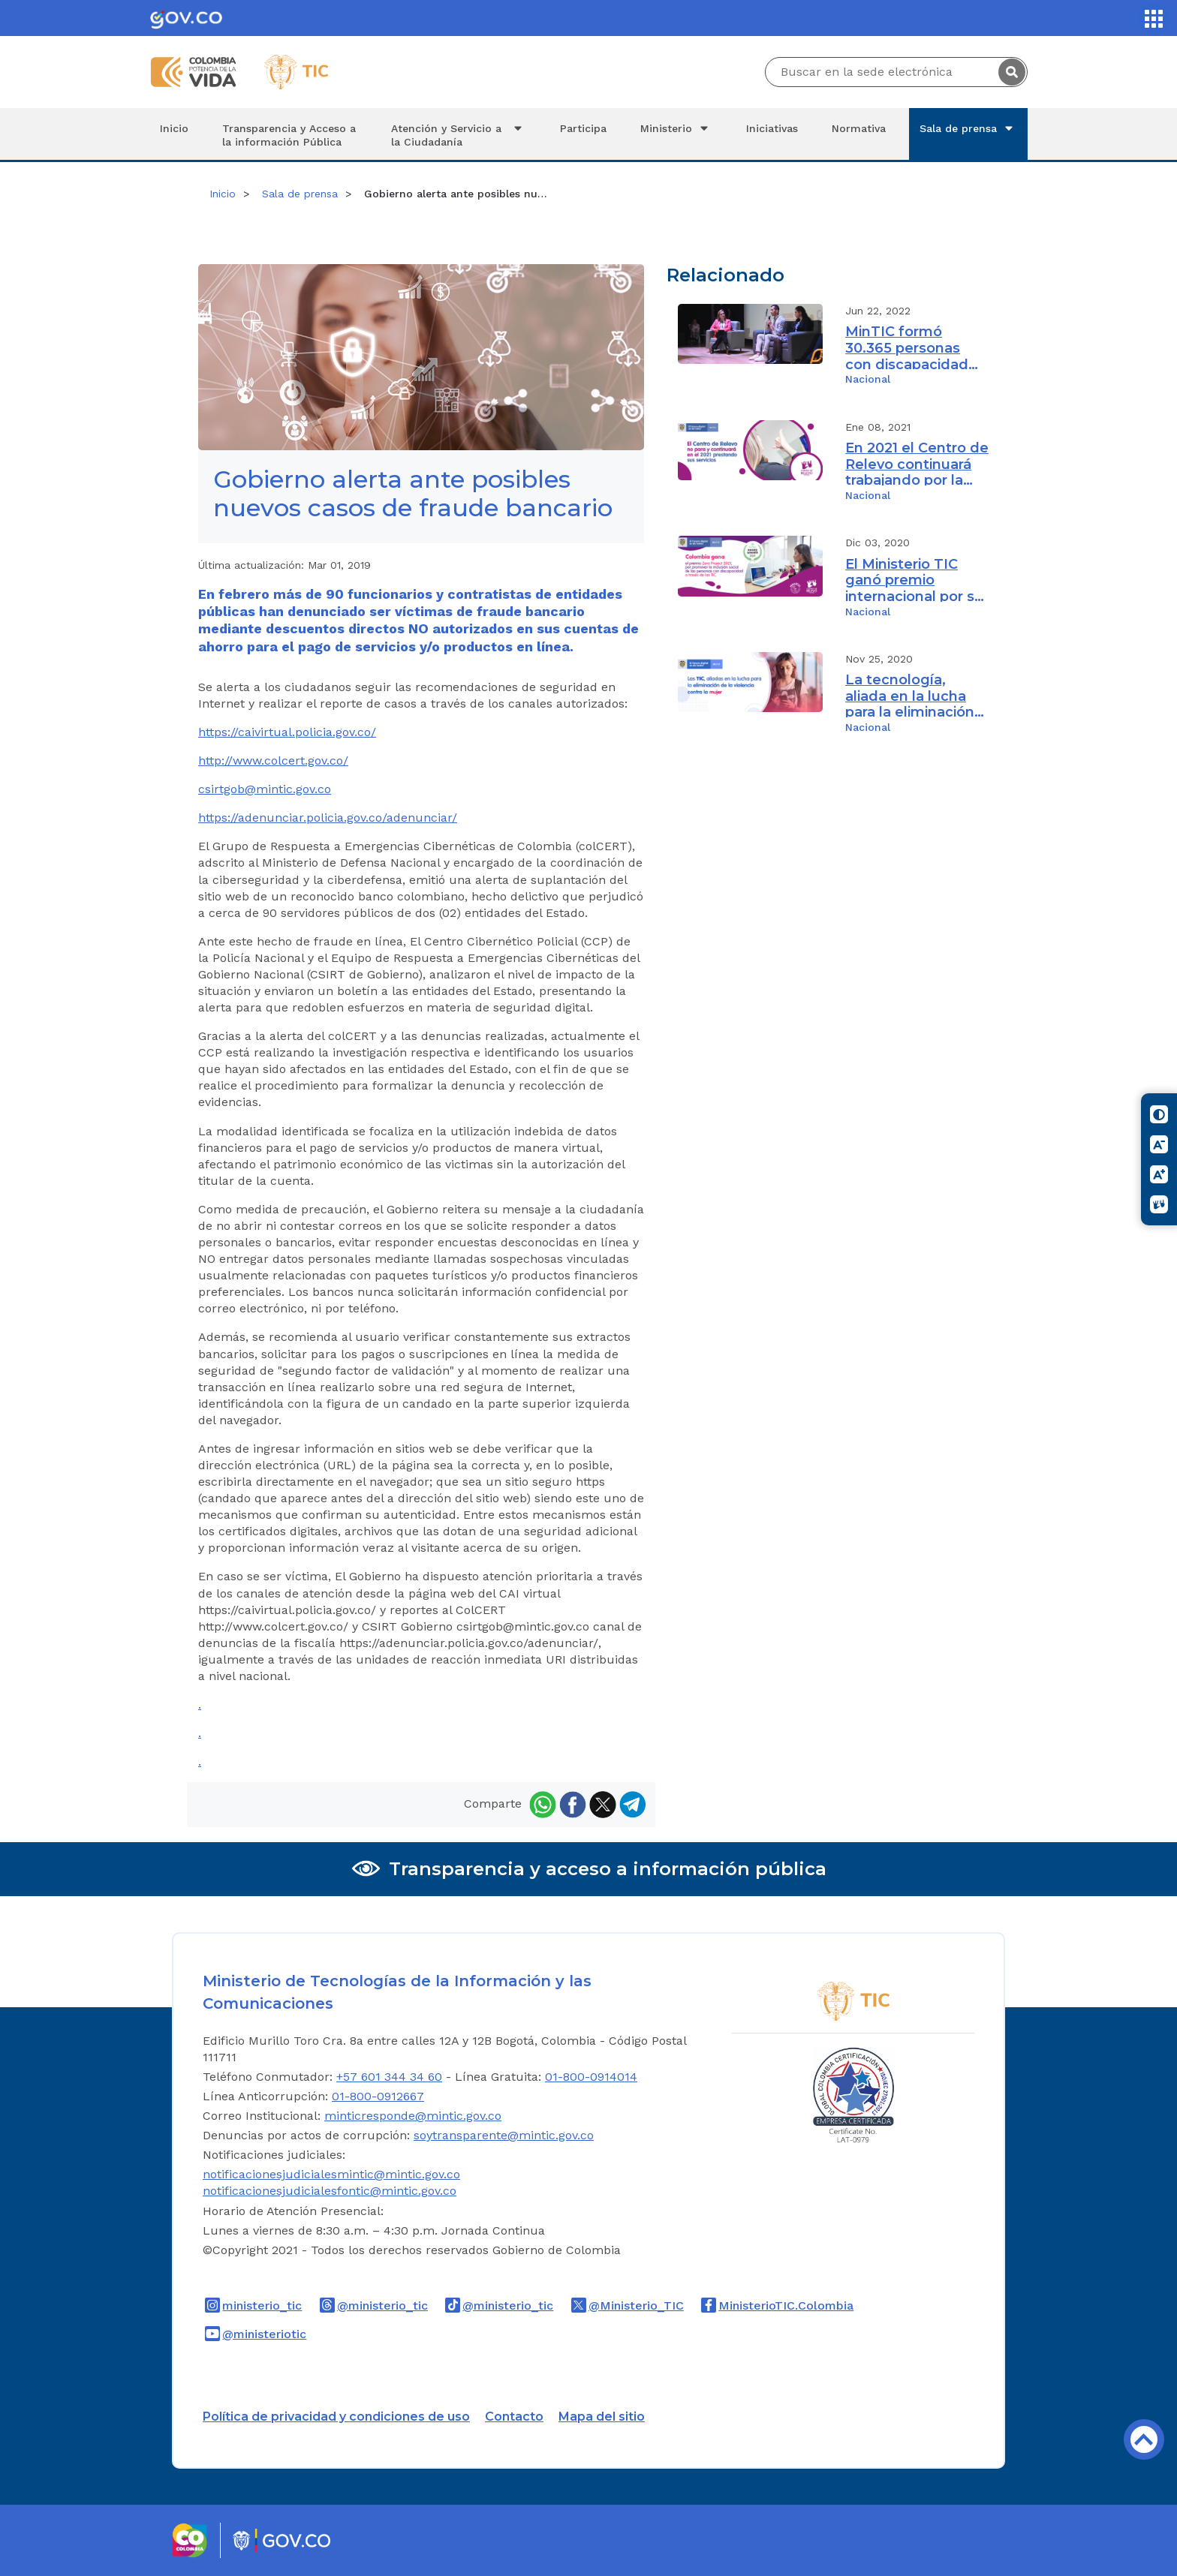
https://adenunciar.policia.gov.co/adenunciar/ (327, 817)
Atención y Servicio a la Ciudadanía (458, 135)
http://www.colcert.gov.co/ (273, 760)
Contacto (514, 2416)
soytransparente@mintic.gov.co (504, 2135)
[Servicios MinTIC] (1153, 19)
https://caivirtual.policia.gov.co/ (287, 732)
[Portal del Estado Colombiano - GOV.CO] (186, 18)
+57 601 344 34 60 (389, 2077)
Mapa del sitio (601, 2416)
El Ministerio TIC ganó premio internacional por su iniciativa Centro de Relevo (914, 579)
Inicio (174, 128)
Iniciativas (772, 128)
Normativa (859, 128)
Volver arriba (1144, 2439)
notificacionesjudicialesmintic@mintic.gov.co (331, 2174)
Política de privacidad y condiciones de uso (336, 2416)
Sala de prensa (968, 128)
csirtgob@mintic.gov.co (264, 789)
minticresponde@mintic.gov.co (412, 2116)
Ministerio (676, 128)
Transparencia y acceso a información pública (607, 1869)
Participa (583, 128)
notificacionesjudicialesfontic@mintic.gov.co (329, 2191)
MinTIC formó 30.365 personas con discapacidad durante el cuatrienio (906, 346)
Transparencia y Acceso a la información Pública (289, 135)
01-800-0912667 (378, 2096)
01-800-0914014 (591, 2077)
